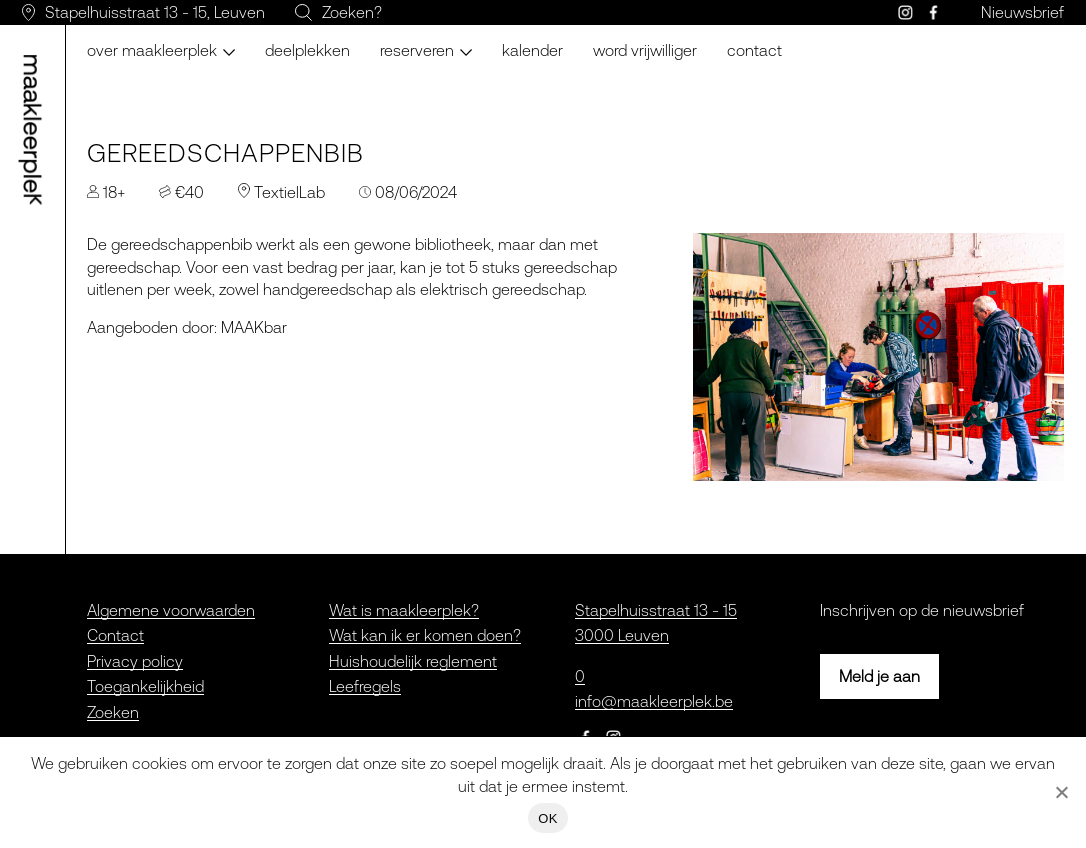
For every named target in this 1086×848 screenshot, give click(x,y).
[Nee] (1061, 792)
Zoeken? (352, 12)
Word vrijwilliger (645, 50)
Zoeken (113, 712)
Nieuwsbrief (1022, 12)
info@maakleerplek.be (654, 701)
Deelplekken (307, 50)
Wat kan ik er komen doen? (425, 635)
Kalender (532, 50)
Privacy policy (135, 661)
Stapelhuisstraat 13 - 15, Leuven (155, 12)
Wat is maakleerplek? (404, 610)
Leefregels (365, 686)
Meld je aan (879, 676)
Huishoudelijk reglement (413, 661)
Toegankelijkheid (145, 686)
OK (547, 818)
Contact (754, 50)
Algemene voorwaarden (171, 610)
